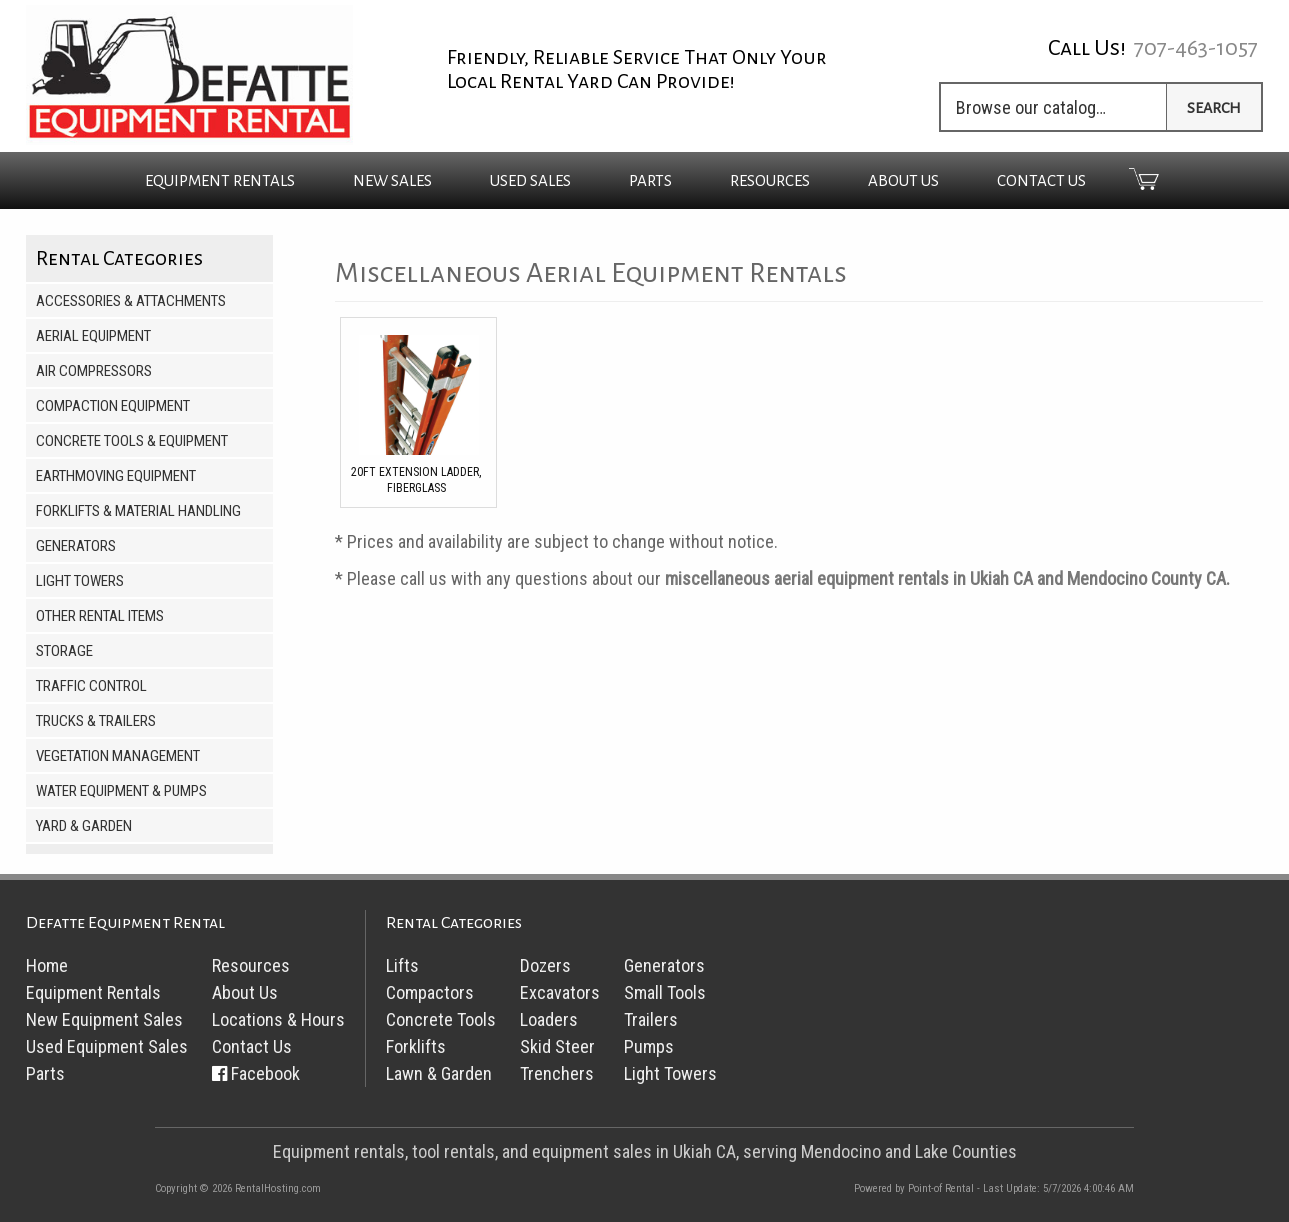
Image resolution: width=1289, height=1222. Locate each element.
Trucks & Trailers (96, 721)
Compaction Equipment (113, 406)
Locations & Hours (278, 1019)
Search (1214, 108)
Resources (770, 180)
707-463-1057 (1196, 48)
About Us (903, 180)
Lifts (402, 965)
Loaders (549, 1019)
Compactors (430, 992)
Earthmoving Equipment (116, 476)
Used (530, 180)
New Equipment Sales (104, 1019)
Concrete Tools (441, 1019)
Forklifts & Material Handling (138, 511)
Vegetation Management (118, 756)
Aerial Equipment (93, 336)
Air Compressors (94, 371)
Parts (650, 180)
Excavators (560, 992)
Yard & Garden (84, 826)
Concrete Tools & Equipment (132, 441)
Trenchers (557, 1073)
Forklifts (416, 1046)
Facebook (265, 1073)
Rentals (220, 180)
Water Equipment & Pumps (121, 791)
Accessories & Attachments (131, 301)
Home (47, 965)
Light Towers (80, 581)
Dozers (545, 965)
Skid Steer (557, 1046)
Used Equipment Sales (107, 1046)
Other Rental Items (100, 616)
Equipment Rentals (93, 992)
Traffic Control (91, 686)
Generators (76, 546)
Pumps (649, 1046)
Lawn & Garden (439, 1073)
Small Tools (665, 992)
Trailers (651, 1019)
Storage (64, 651)
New (392, 180)
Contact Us (1041, 180)
